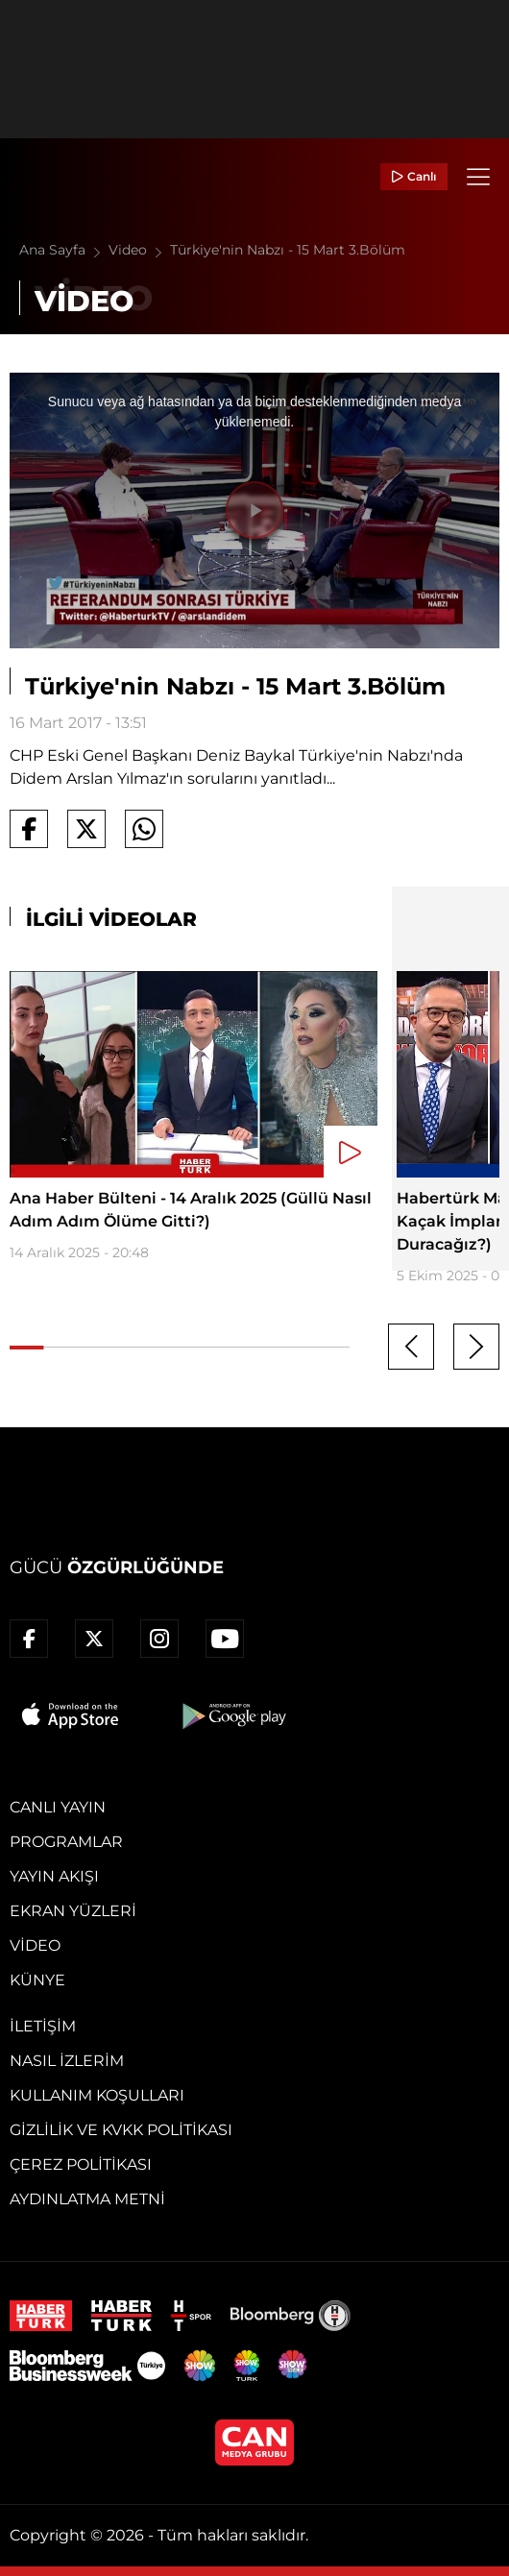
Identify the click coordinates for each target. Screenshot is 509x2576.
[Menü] (478, 176)
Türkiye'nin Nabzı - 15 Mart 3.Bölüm (287, 249)
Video (139, 249)
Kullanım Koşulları (97, 2095)
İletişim (43, 2026)
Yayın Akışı (54, 1876)
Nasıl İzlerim (67, 2061)
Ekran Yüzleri (73, 1911)
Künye (37, 1980)
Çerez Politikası (81, 2164)
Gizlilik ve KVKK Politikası (121, 2130)
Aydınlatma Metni (87, 2199)
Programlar (66, 1842)
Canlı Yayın (58, 1807)
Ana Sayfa (64, 249)
